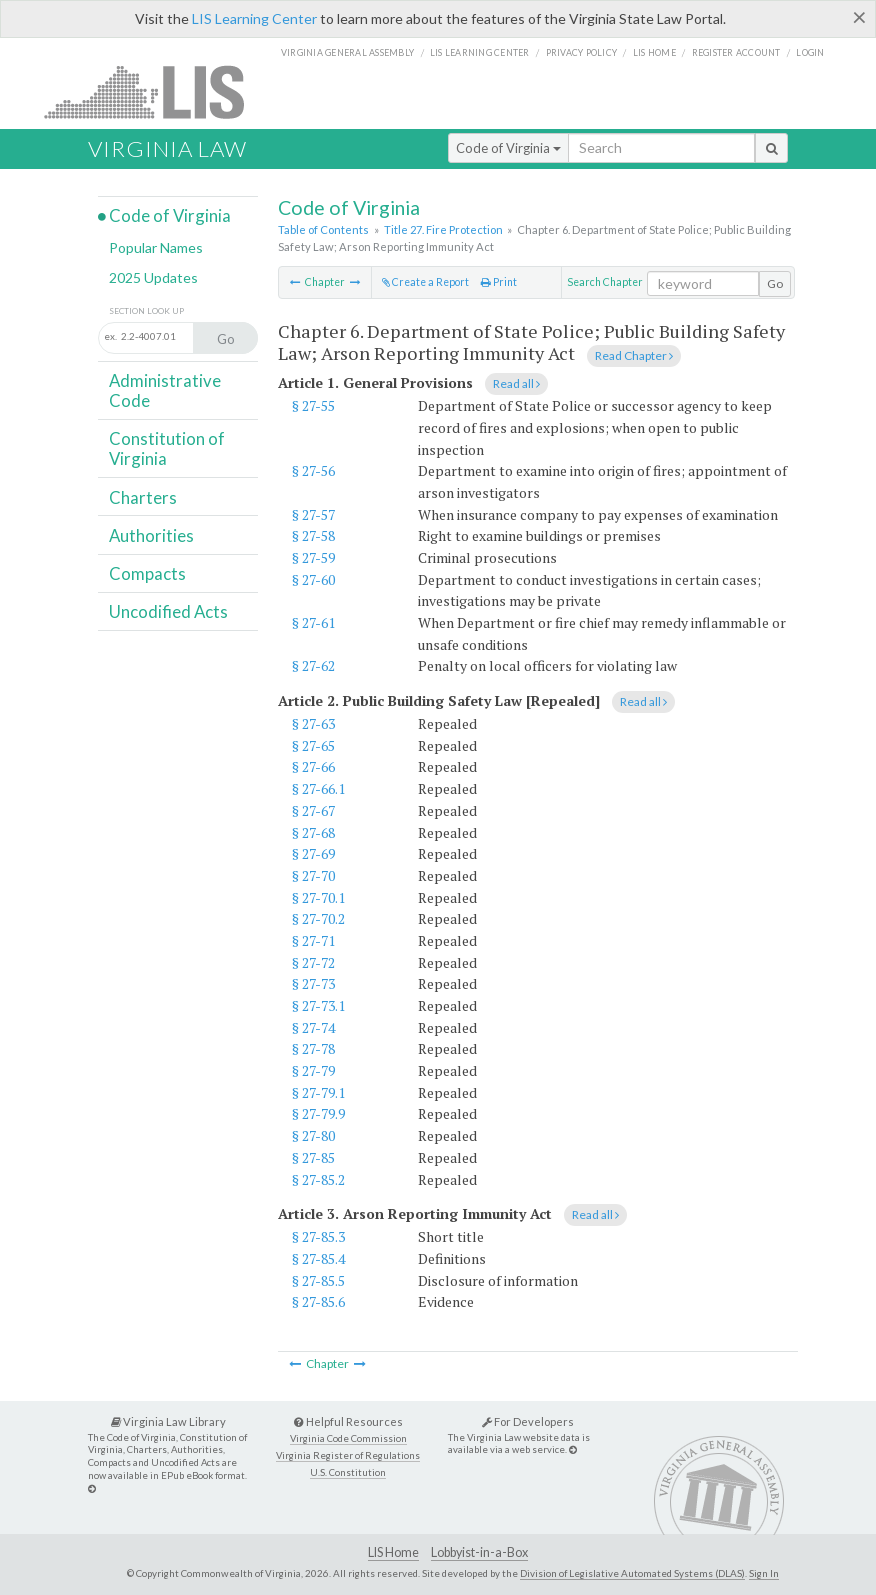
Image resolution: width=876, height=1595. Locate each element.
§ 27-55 (313, 405)
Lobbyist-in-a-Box (479, 1552)
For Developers (528, 1421)
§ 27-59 (313, 557)
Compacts (147, 573)
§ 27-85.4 (318, 1258)
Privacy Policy (582, 52)
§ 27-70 (313, 875)
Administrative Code (165, 390)
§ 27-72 (313, 962)
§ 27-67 (313, 810)
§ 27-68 (313, 832)
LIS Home (393, 1552)
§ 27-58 (313, 535)
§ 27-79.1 (318, 1092)
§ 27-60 (313, 579)
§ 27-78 (313, 1048)
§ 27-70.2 (318, 918)
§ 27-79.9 (318, 1113)
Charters (143, 497)
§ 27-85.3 (318, 1236)
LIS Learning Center (254, 18)
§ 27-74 (313, 1027)
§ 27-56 (313, 470)
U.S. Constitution (348, 1472)
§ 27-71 (313, 940)
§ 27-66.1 (318, 788)
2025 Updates (153, 277)
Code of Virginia (508, 148)
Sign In (764, 1573)
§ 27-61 (313, 622)
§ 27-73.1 (318, 1005)
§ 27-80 (313, 1135)
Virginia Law (167, 148)
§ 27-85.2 (318, 1179)
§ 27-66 (313, 766)
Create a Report (425, 282)
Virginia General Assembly (347, 52)
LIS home (654, 52)
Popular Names (156, 247)
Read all (516, 383)
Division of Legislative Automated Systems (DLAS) (632, 1573)
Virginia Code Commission (348, 1438)
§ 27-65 (313, 745)
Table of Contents (323, 229)
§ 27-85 (313, 1157)
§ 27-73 (313, 983)
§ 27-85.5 (318, 1280)
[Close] (859, 17)
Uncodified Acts (168, 611)
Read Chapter (634, 355)
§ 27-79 (313, 1070)
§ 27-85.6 (318, 1301)
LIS (155, 91)
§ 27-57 (313, 514)
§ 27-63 (313, 723)
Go (775, 283)
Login (810, 52)
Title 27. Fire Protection (443, 229)
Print (499, 282)
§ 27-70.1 (318, 897)
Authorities (151, 535)
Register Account (736, 52)
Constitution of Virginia (167, 448)
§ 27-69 (313, 853)
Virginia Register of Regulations (348, 1455)
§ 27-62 (313, 665)
